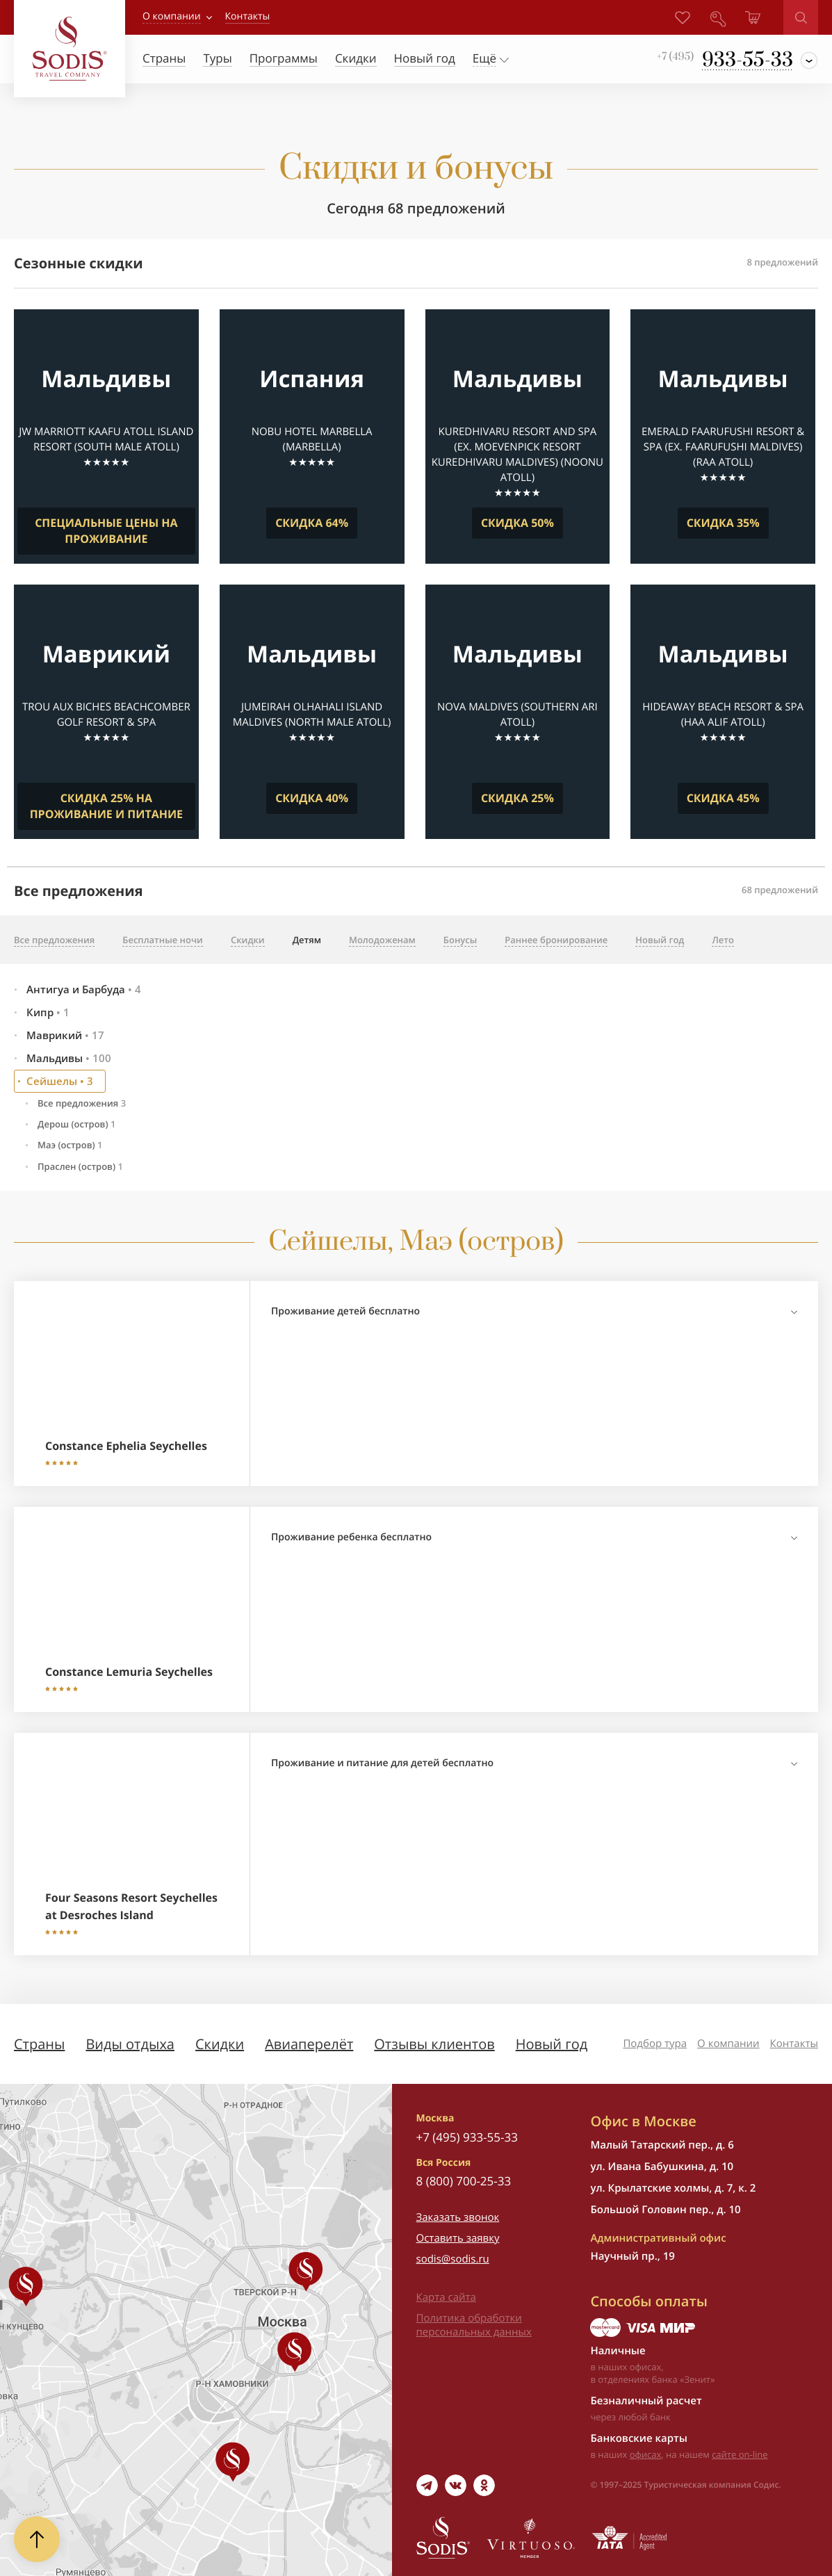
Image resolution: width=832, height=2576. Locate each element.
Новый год (552, 2044)
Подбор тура (655, 2044)
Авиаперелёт (309, 2044)
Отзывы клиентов (434, 2044)
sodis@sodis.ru (452, 2259)
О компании (171, 16)
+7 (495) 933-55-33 (467, 2137)
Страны (39, 2044)
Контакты (794, 2044)
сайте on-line (739, 2454)
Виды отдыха (129, 2044)
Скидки (219, 2044)
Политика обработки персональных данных (474, 2325)
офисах (646, 2454)
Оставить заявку (458, 2238)
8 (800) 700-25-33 (464, 2181)
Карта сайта (446, 2297)
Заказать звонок (458, 2217)
